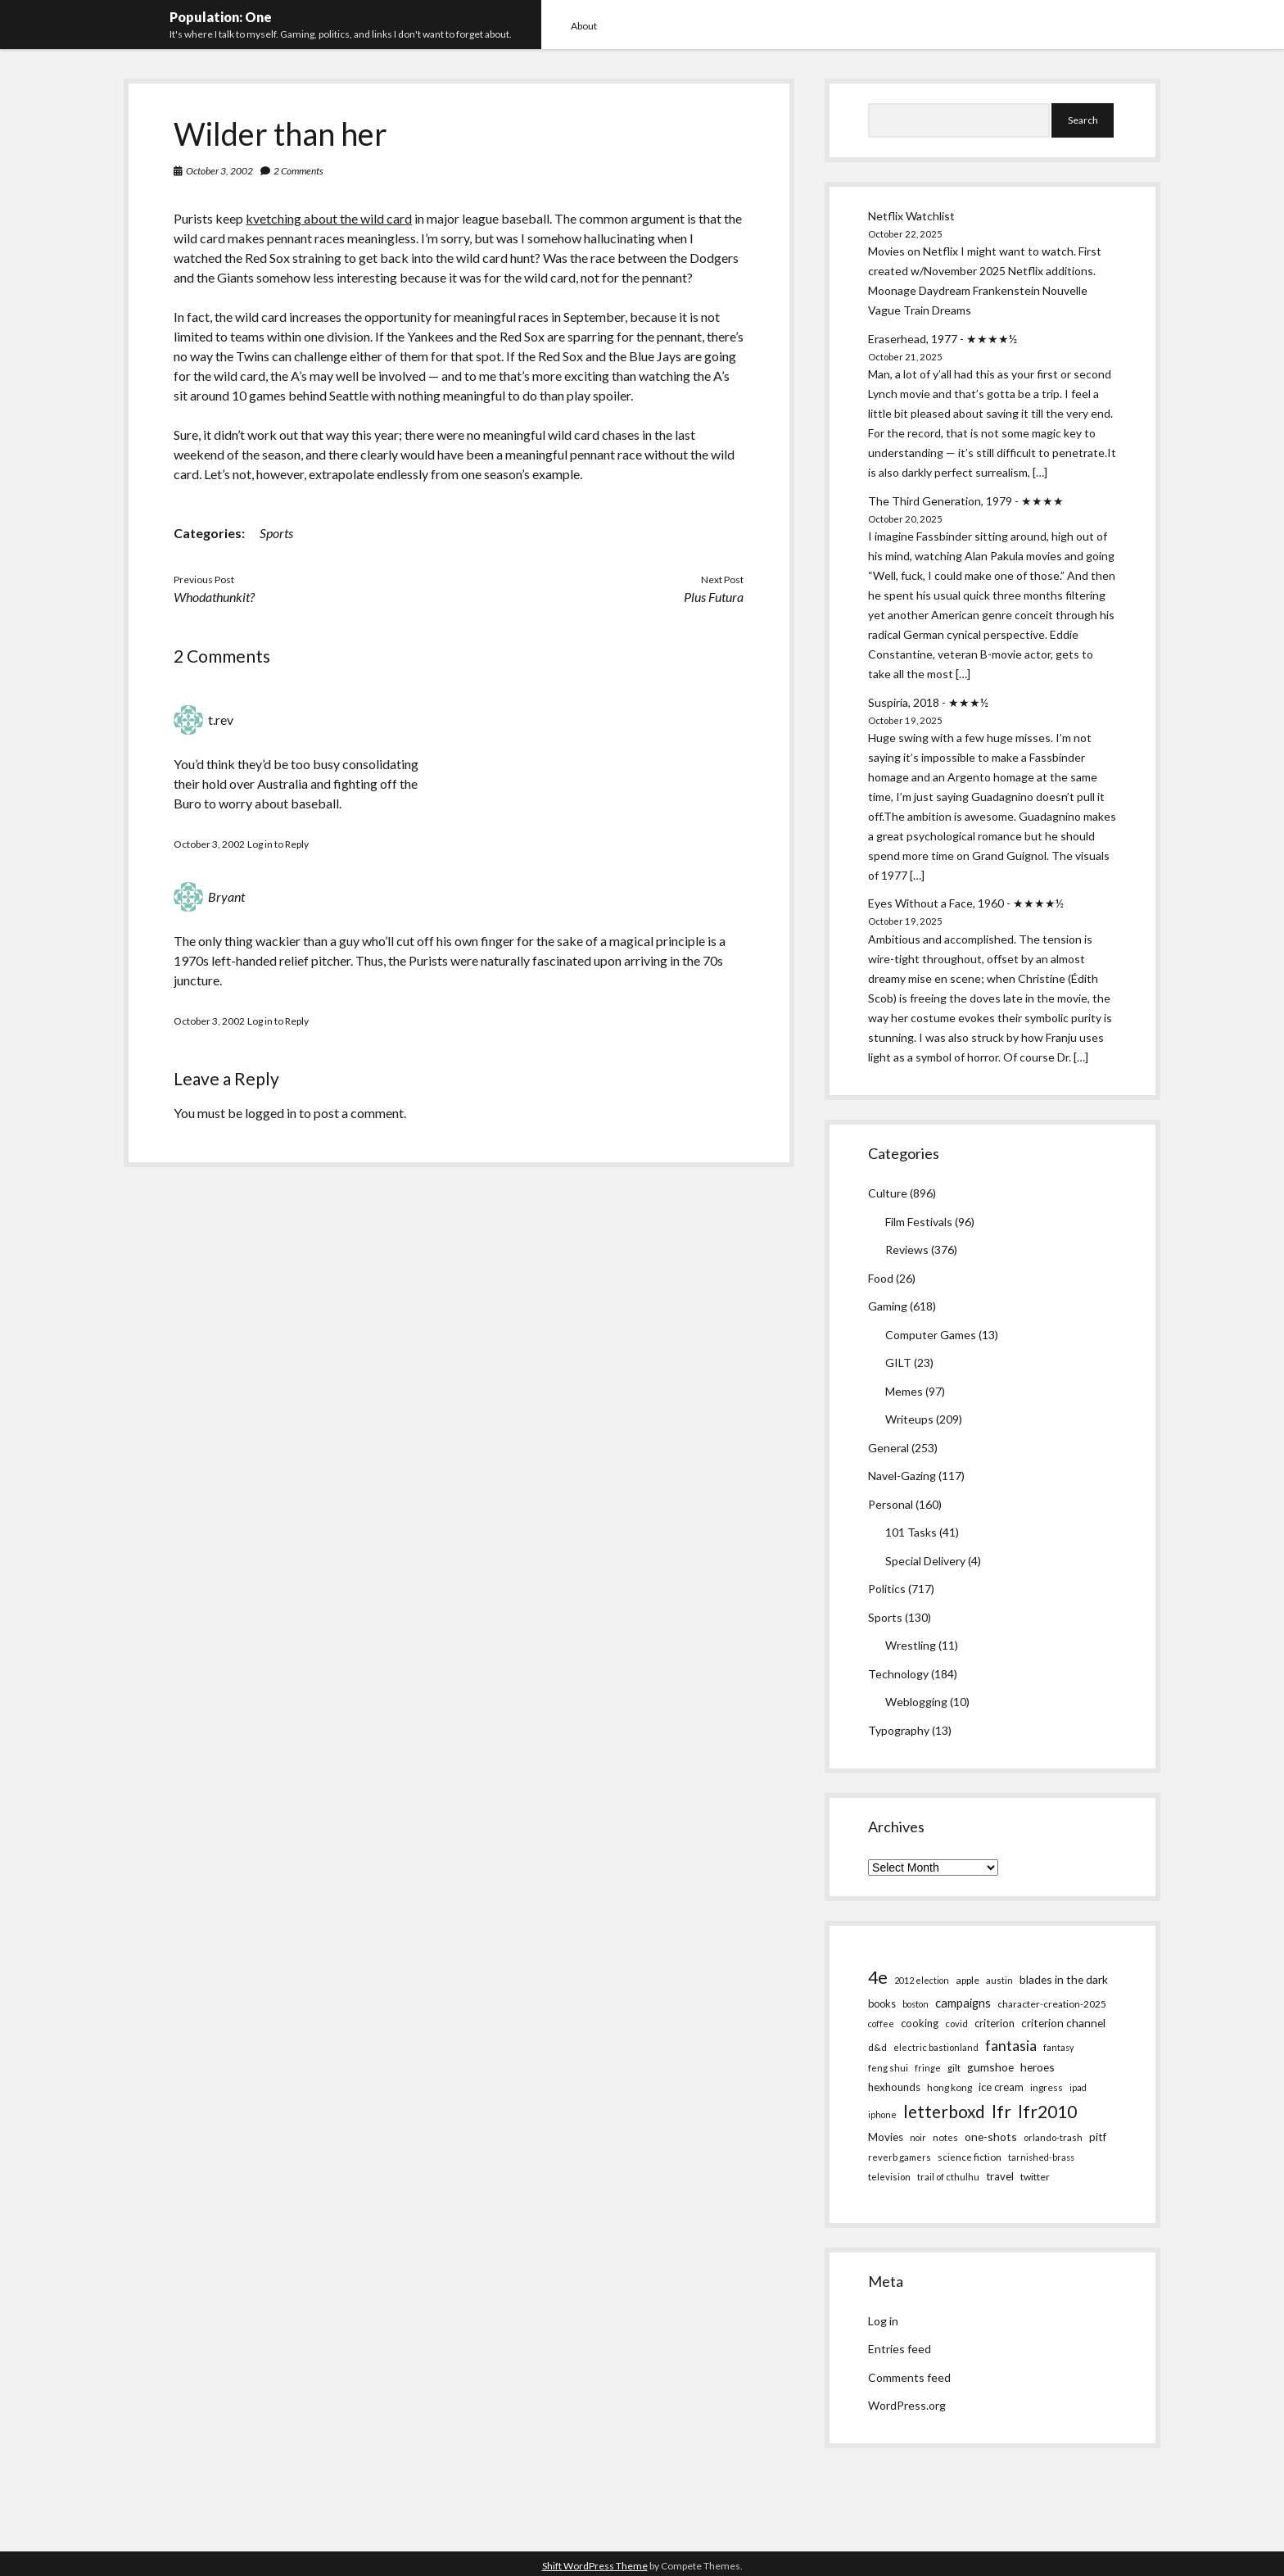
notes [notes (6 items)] (945, 2137)
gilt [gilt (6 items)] (954, 2067)
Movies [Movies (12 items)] (885, 2137)
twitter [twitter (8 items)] (1035, 2177)
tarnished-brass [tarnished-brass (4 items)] (1041, 2157)
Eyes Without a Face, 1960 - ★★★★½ (966, 903)
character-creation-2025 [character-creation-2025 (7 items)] (1051, 2004)
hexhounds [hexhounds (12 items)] (894, 2087)
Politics (887, 1589)
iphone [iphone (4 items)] (882, 2114)
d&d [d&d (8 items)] (877, 2047)
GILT (898, 1362)
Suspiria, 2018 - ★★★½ (928, 702)
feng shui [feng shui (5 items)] (888, 2067)
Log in (883, 2321)
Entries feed (899, 2349)
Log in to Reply (278, 844)
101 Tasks (911, 1532)
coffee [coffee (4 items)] (881, 2023)
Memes (904, 1391)
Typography (898, 1730)
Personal (890, 1504)
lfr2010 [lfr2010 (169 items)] (1047, 2111)
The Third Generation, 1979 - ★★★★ (966, 501)
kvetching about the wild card (329, 218)
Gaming (887, 1306)
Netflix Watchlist (911, 216)
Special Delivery (925, 1561)
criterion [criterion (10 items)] (994, 2023)
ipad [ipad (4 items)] (1078, 2087)
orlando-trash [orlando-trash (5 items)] (1053, 2137)
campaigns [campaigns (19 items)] (963, 2002)
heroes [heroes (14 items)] (1037, 2067)
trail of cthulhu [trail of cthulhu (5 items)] (948, 2176)
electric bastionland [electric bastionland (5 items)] (936, 2047)
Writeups (909, 1419)
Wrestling (910, 1645)
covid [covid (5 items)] (956, 2023)
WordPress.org (907, 2405)
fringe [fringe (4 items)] (928, 2067)
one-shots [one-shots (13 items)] (991, 2137)
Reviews (907, 1249)
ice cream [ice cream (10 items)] (1001, 2087)
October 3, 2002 (219, 171)
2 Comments (298, 171)
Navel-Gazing (902, 1476)
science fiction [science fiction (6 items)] (969, 2156)
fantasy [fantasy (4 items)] (1058, 2047)
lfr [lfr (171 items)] (1001, 2111)
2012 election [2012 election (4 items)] (921, 1980)
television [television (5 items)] (889, 2176)
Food (880, 1278)
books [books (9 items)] (882, 2003)
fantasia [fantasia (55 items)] (1011, 2045)
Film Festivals (918, 1222)
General (888, 1448)
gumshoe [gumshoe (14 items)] (990, 2067)
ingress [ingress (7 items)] (1046, 2087)
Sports (276, 533)
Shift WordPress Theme (595, 2566)
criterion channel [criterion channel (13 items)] (1063, 2023)
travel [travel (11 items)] (1000, 2176)
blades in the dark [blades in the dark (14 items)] (1064, 1979)
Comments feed (909, 2377)
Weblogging (916, 1702)
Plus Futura (714, 596)
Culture (887, 1193)
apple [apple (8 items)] (967, 1980)
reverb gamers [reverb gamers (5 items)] (899, 2157)
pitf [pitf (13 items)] (1097, 2137)
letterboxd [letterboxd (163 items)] (944, 2111)
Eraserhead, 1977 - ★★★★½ (942, 339)
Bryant (226, 896)
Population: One (221, 17)
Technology (898, 1674)
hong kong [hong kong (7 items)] (949, 2087)
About (584, 26)
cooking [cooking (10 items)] (919, 2023)
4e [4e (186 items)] (878, 1977)
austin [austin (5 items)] (999, 1980)
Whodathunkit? (214, 596)
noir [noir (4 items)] (918, 2137)
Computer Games (930, 1335)
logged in (270, 1112)
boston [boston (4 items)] (915, 2004)
